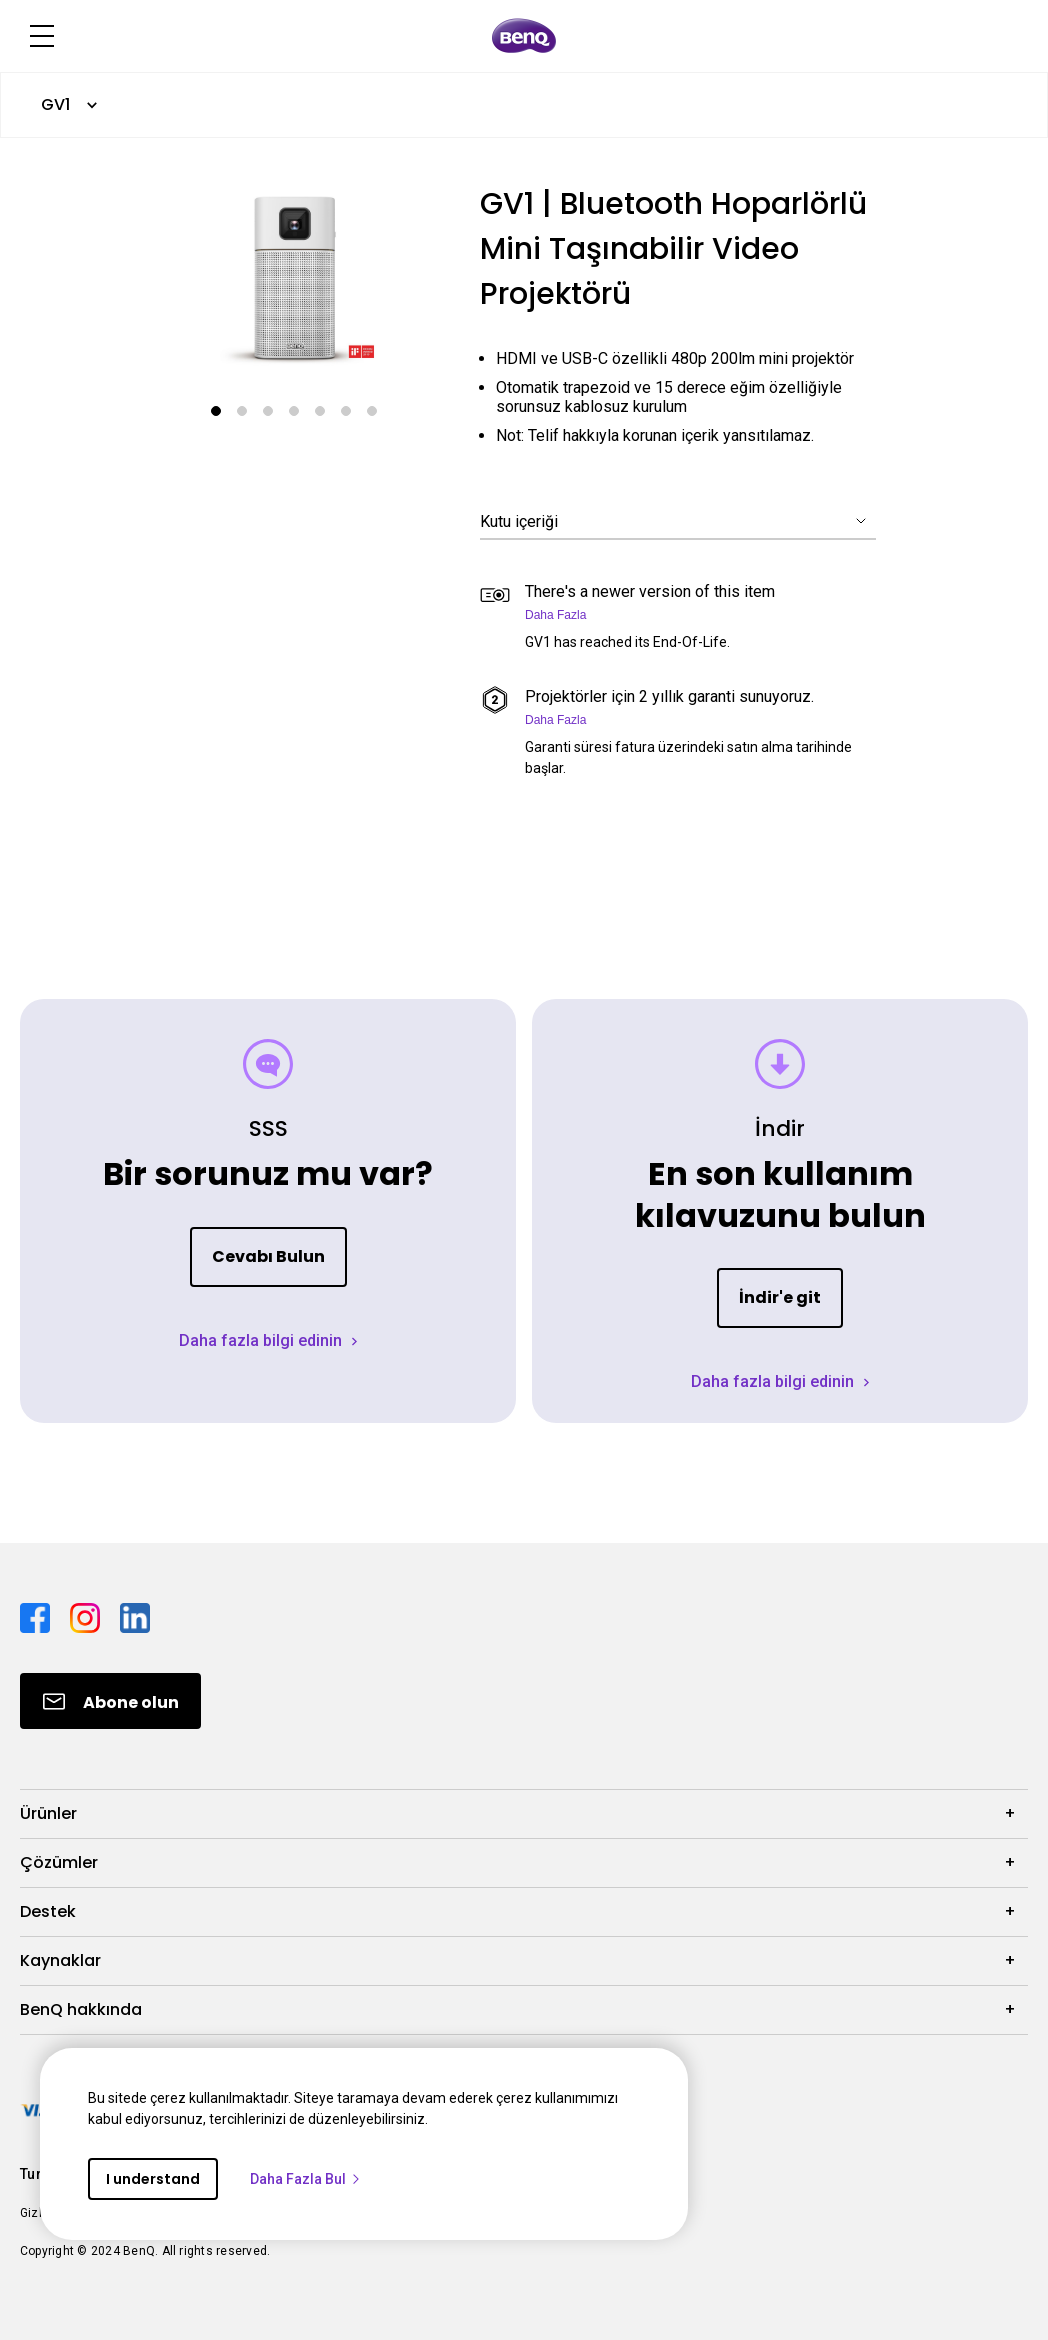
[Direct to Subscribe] (110, 1701)
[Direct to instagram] (87, 1616)
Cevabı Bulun (268, 1256)
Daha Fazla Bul (306, 2179)
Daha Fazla (555, 615)
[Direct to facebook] (37, 1616)
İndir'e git (780, 1297)
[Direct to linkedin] (135, 1616)
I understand (153, 2179)
